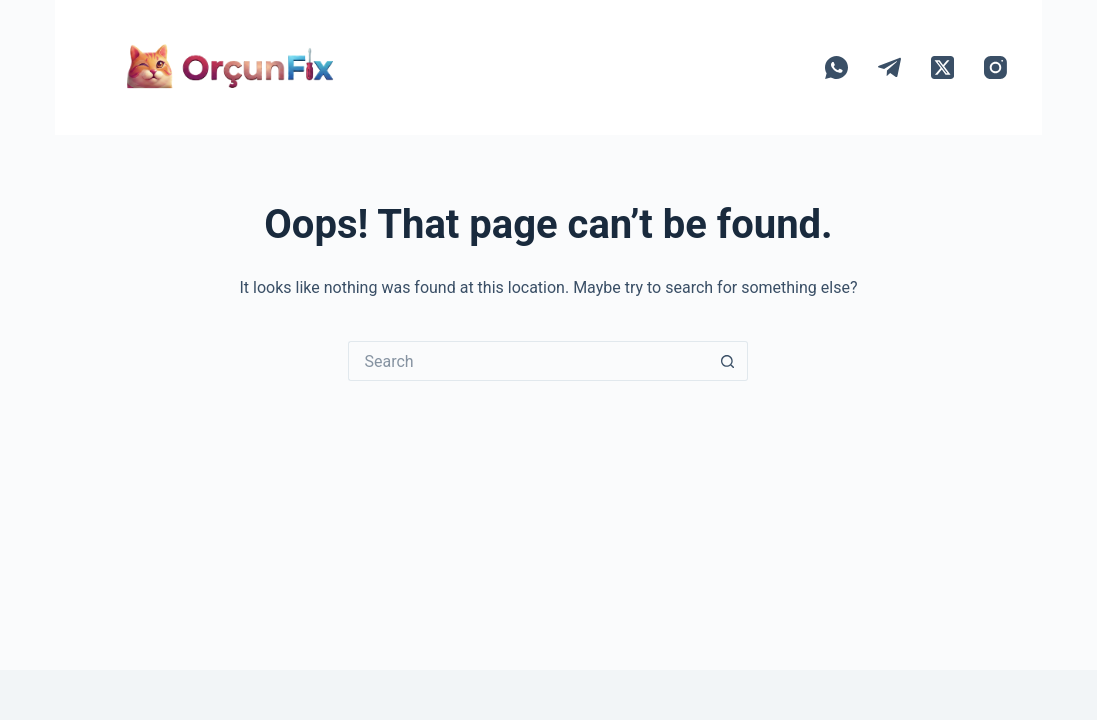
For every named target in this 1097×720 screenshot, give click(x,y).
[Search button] (728, 361)
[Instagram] (995, 67)
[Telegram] (889, 67)
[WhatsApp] (836, 67)
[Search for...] (528, 361)
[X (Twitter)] (942, 67)
